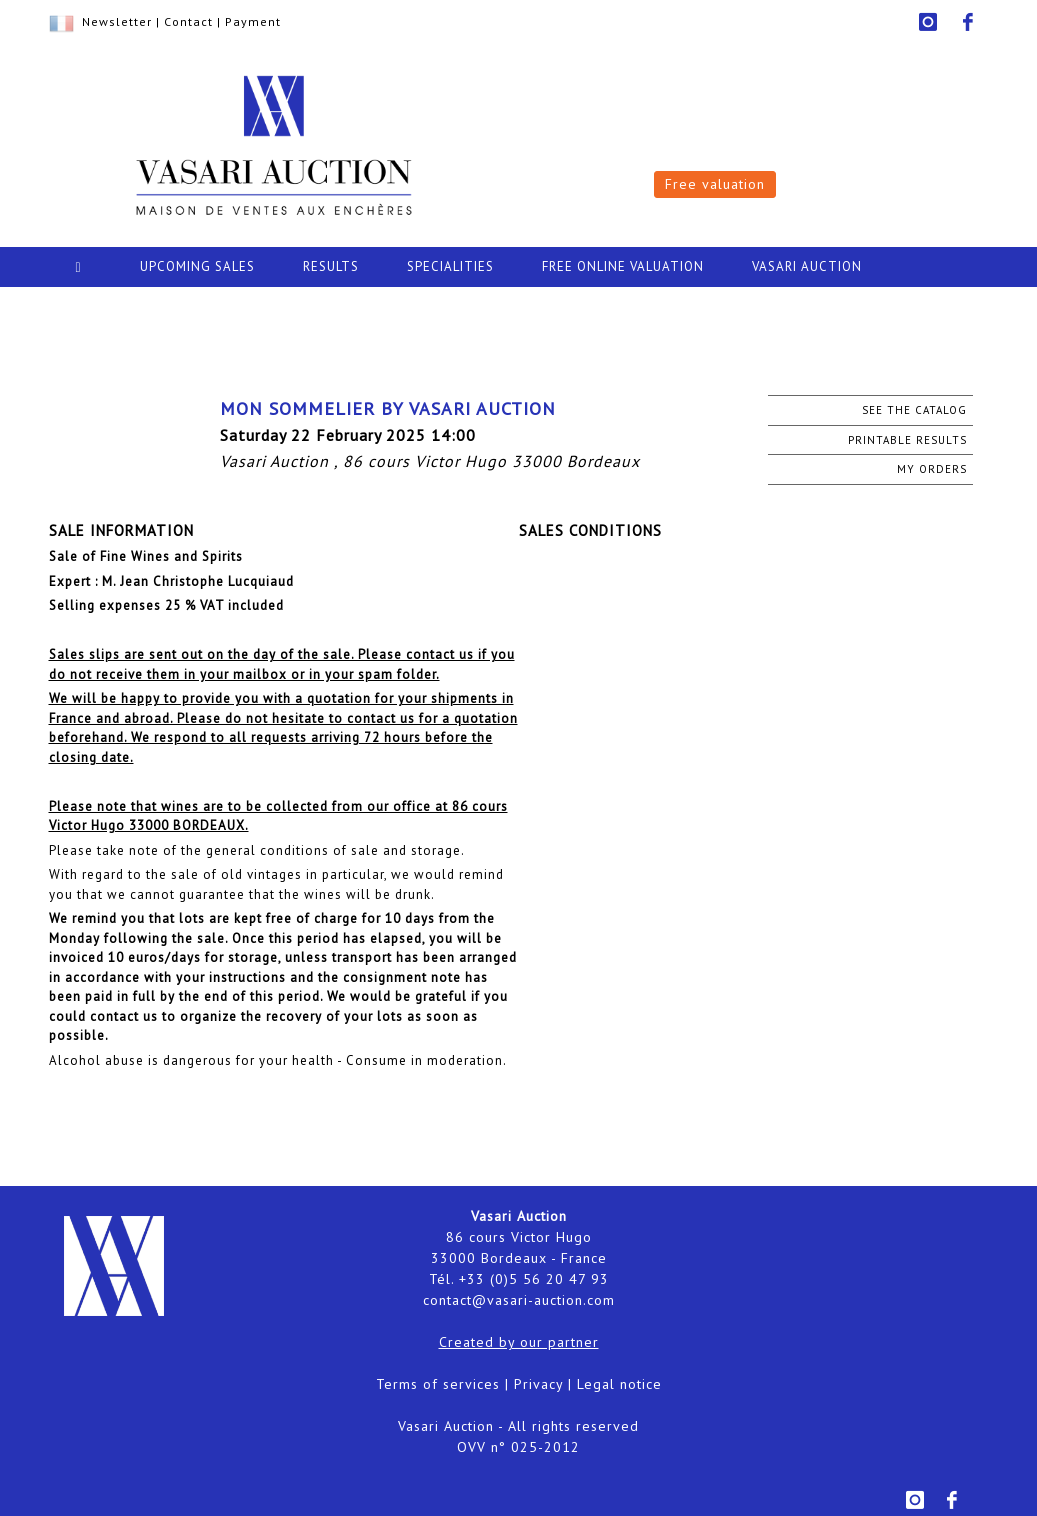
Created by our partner (519, 1342)
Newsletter (117, 21)
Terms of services (438, 1384)
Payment (253, 21)
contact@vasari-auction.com (519, 1300)
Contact (188, 21)
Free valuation (715, 184)
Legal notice (619, 1384)
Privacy (538, 1384)
